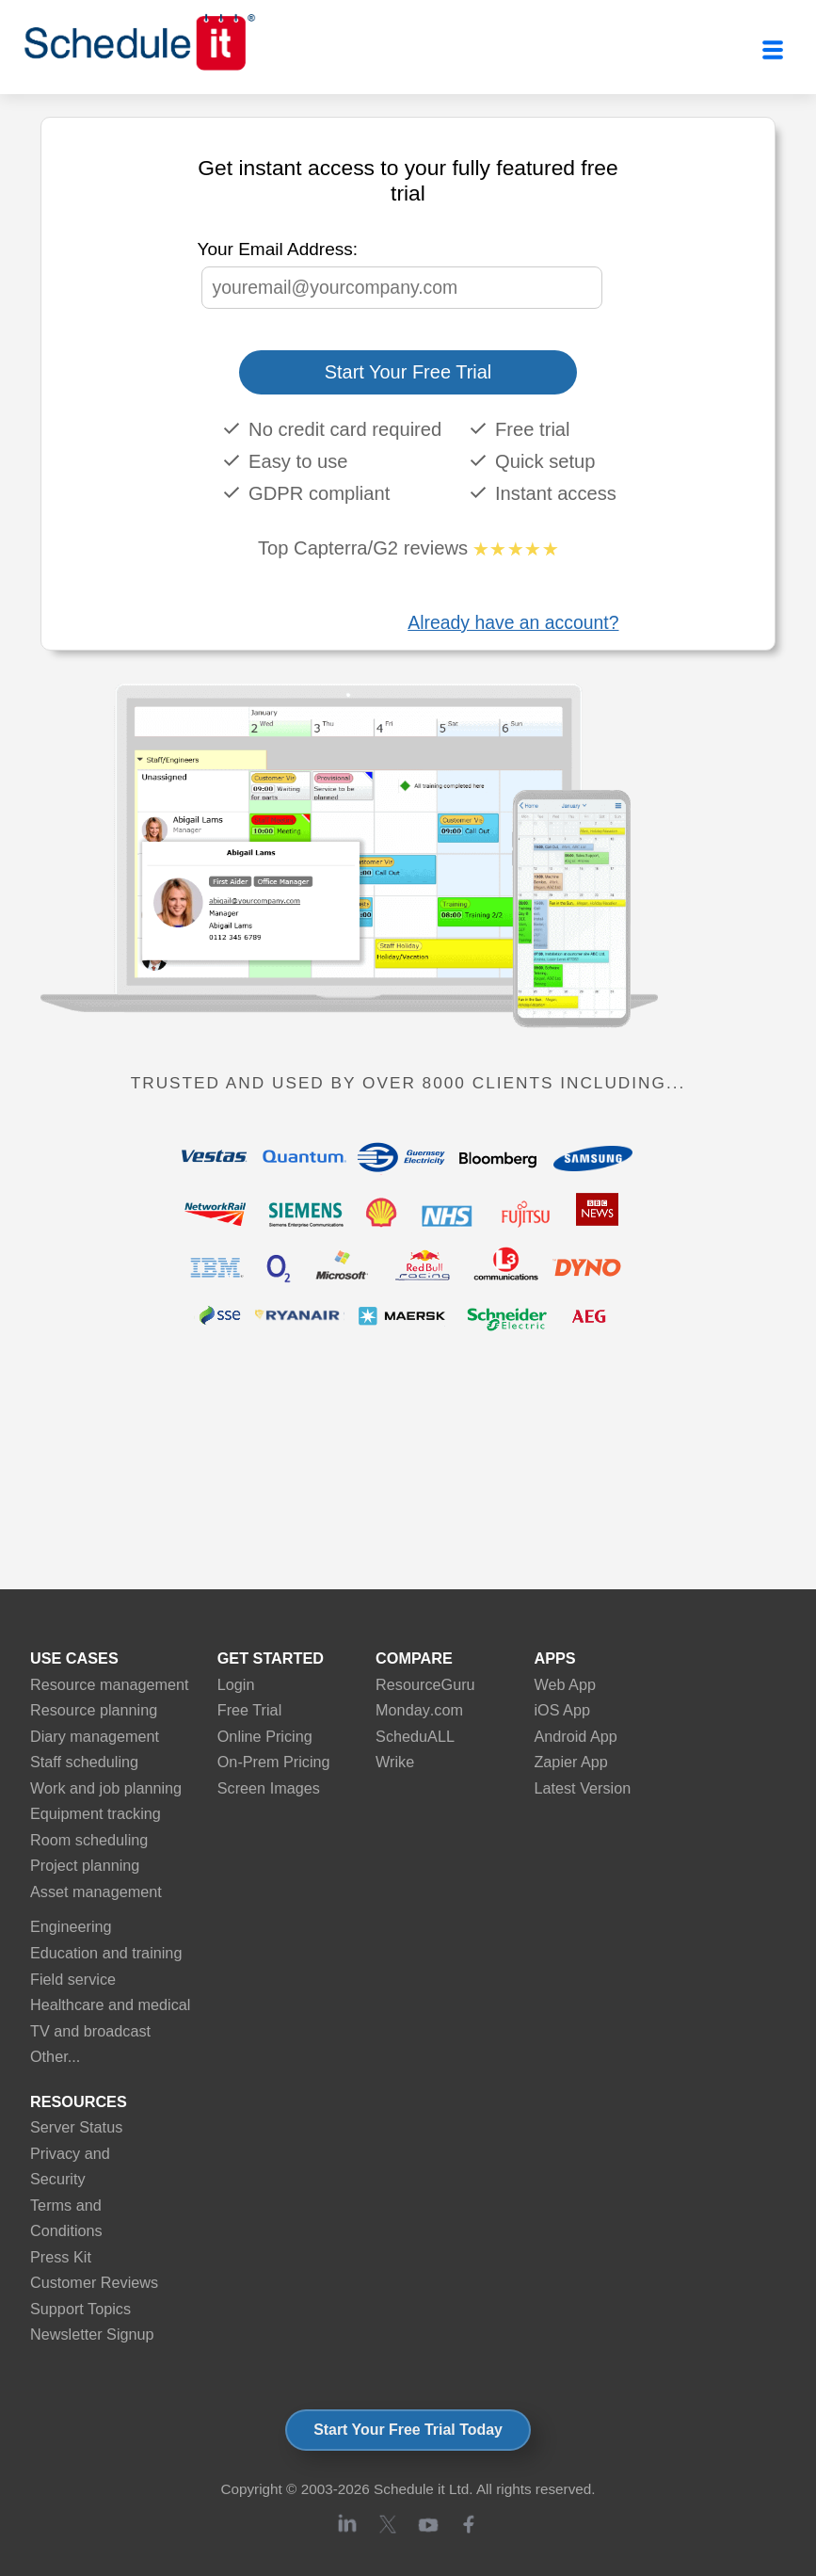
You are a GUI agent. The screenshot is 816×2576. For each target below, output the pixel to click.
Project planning (84, 1865)
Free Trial (249, 1709)
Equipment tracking (95, 1813)
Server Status (76, 2126)
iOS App (562, 1709)
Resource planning (93, 1709)
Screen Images (268, 1787)
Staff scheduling (84, 1761)
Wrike (395, 1761)
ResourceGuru (425, 1684)
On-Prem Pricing (273, 1761)
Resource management (109, 1684)
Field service (73, 1979)
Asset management (96, 1891)
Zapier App (570, 1761)
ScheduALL (415, 1736)
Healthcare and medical (110, 2004)
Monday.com (419, 1709)
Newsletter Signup (92, 2334)
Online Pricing (264, 1736)
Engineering (71, 1926)
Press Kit (60, 2256)
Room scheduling (89, 1839)
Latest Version (582, 1787)
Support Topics (80, 2308)
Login (236, 1684)
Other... (55, 2056)
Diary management (94, 1736)
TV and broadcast (90, 2030)
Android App (575, 1736)
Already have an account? (513, 622)
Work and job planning (106, 1787)
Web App (565, 1684)
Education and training (106, 1952)
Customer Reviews (94, 2282)
